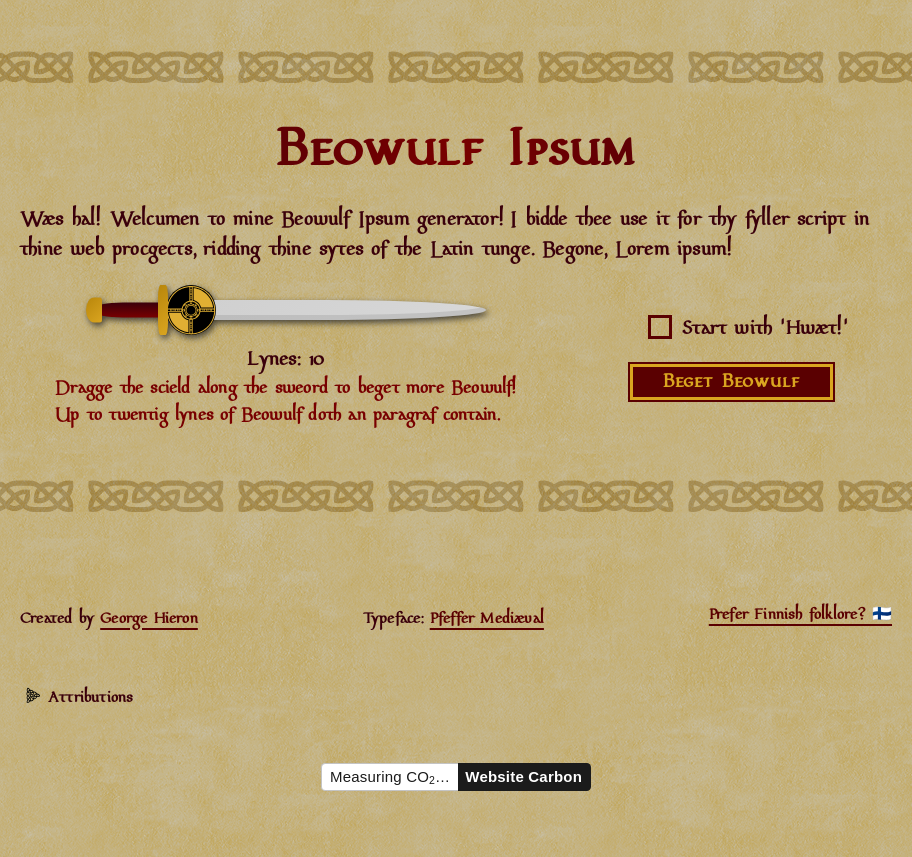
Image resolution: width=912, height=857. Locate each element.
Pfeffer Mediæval (487, 619)
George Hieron (149, 619)
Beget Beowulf (731, 382)
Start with (765, 329)
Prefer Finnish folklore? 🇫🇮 (800, 615)
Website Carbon (523, 776)
